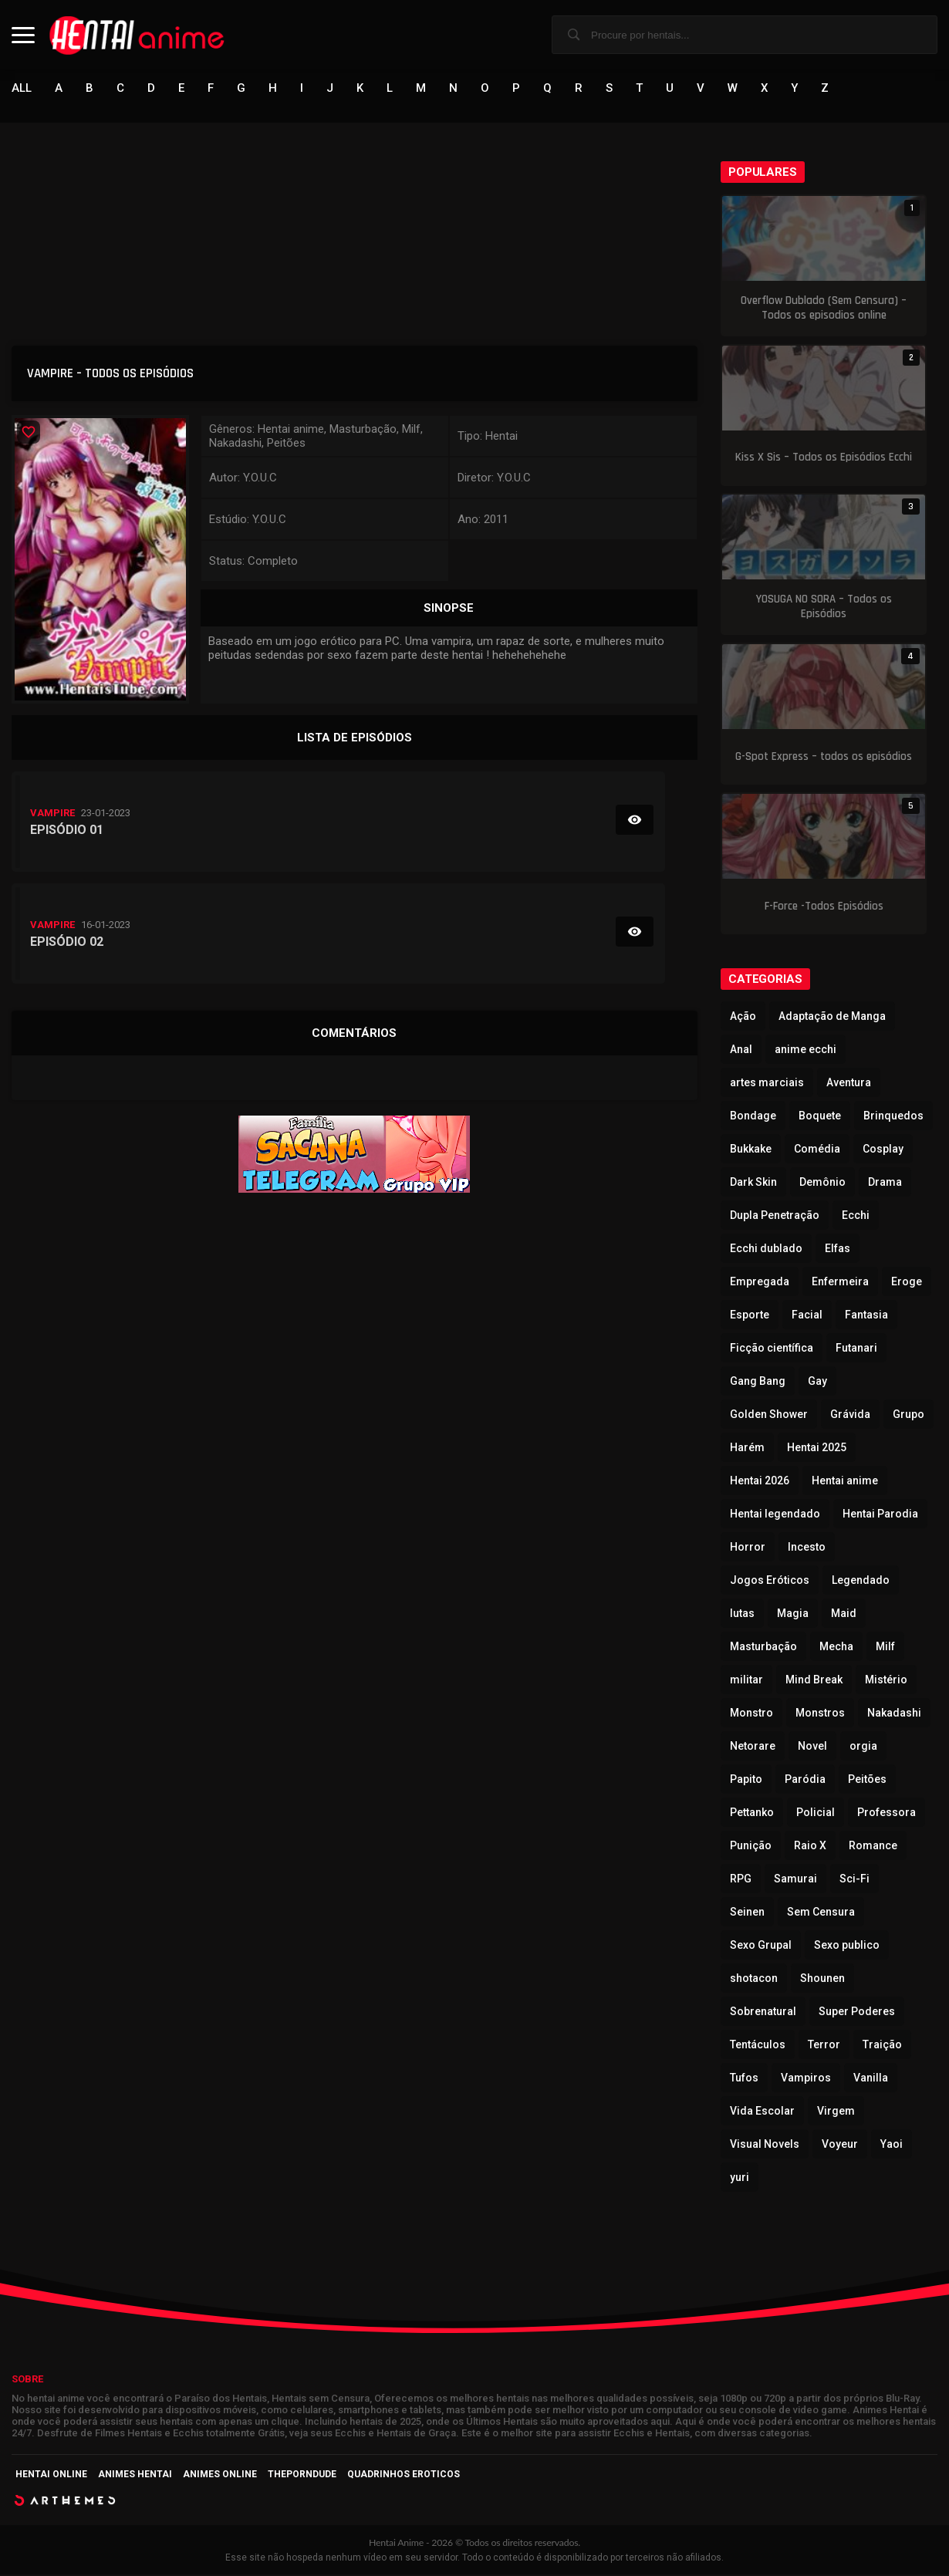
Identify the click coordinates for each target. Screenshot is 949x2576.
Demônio (822, 1183)
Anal (741, 1051)
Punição (751, 1847)
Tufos (744, 2079)
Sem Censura (821, 1913)
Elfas (837, 1250)
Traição (882, 2046)
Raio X (810, 1847)
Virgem (836, 2112)
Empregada (759, 1283)
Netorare (752, 1747)
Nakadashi (894, 1714)
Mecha (836, 1648)
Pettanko (752, 1814)
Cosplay (883, 1150)
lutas (742, 1615)
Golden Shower (769, 1416)
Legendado (861, 1581)
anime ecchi (805, 1051)
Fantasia (866, 1316)
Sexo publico (847, 1946)
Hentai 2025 (816, 1449)
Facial (807, 1316)
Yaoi (891, 2145)
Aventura (848, 1084)
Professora (886, 1814)
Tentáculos (757, 2046)
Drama (885, 1183)
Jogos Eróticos (769, 1581)
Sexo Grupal (761, 1946)
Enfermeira (840, 1283)
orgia (863, 1747)
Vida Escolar (762, 2112)
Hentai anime (845, 1482)
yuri (739, 2179)
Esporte (749, 1316)
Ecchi (856, 1216)
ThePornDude (302, 2475)
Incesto (807, 1548)
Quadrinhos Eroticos (403, 2475)
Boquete (820, 1117)
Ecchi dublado (766, 1250)
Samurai (795, 1880)
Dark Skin (753, 1183)
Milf (885, 1648)
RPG (740, 1880)
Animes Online (220, 2475)
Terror (824, 2046)
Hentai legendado (775, 1515)
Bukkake (751, 1150)
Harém (747, 1449)
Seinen (747, 1913)
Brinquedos (893, 1117)
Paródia (805, 1780)
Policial (815, 1814)
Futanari (856, 1349)
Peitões (867, 1780)
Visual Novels (764, 2145)
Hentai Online (51, 2475)
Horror (747, 1548)
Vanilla (870, 2079)
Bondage (753, 1117)
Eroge (906, 1283)
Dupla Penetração (774, 1216)
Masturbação (763, 1648)
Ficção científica (771, 1349)
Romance (873, 1847)
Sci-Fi (854, 1880)
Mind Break (814, 1681)
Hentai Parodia (880, 1515)
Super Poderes (857, 2013)
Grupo (908, 1416)
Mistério (886, 1681)
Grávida (850, 1416)
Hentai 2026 (759, 1482)
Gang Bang (757, 1382)
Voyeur (840, 2145)
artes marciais (767, 1084)
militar (746, 1681)
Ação (743, 1017)
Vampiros (806, 2079)
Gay (817, 1382)
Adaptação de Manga (832, 1017)
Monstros (820, 1714)
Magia (793, 1615)
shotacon (754, 1979)
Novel (812, 1747)
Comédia (817, 1150)
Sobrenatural (763, 2013)
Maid (843, 1615)
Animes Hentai (135, 2475)
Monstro (751, 1714)
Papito (746, 1780)
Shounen (822, 1979)
